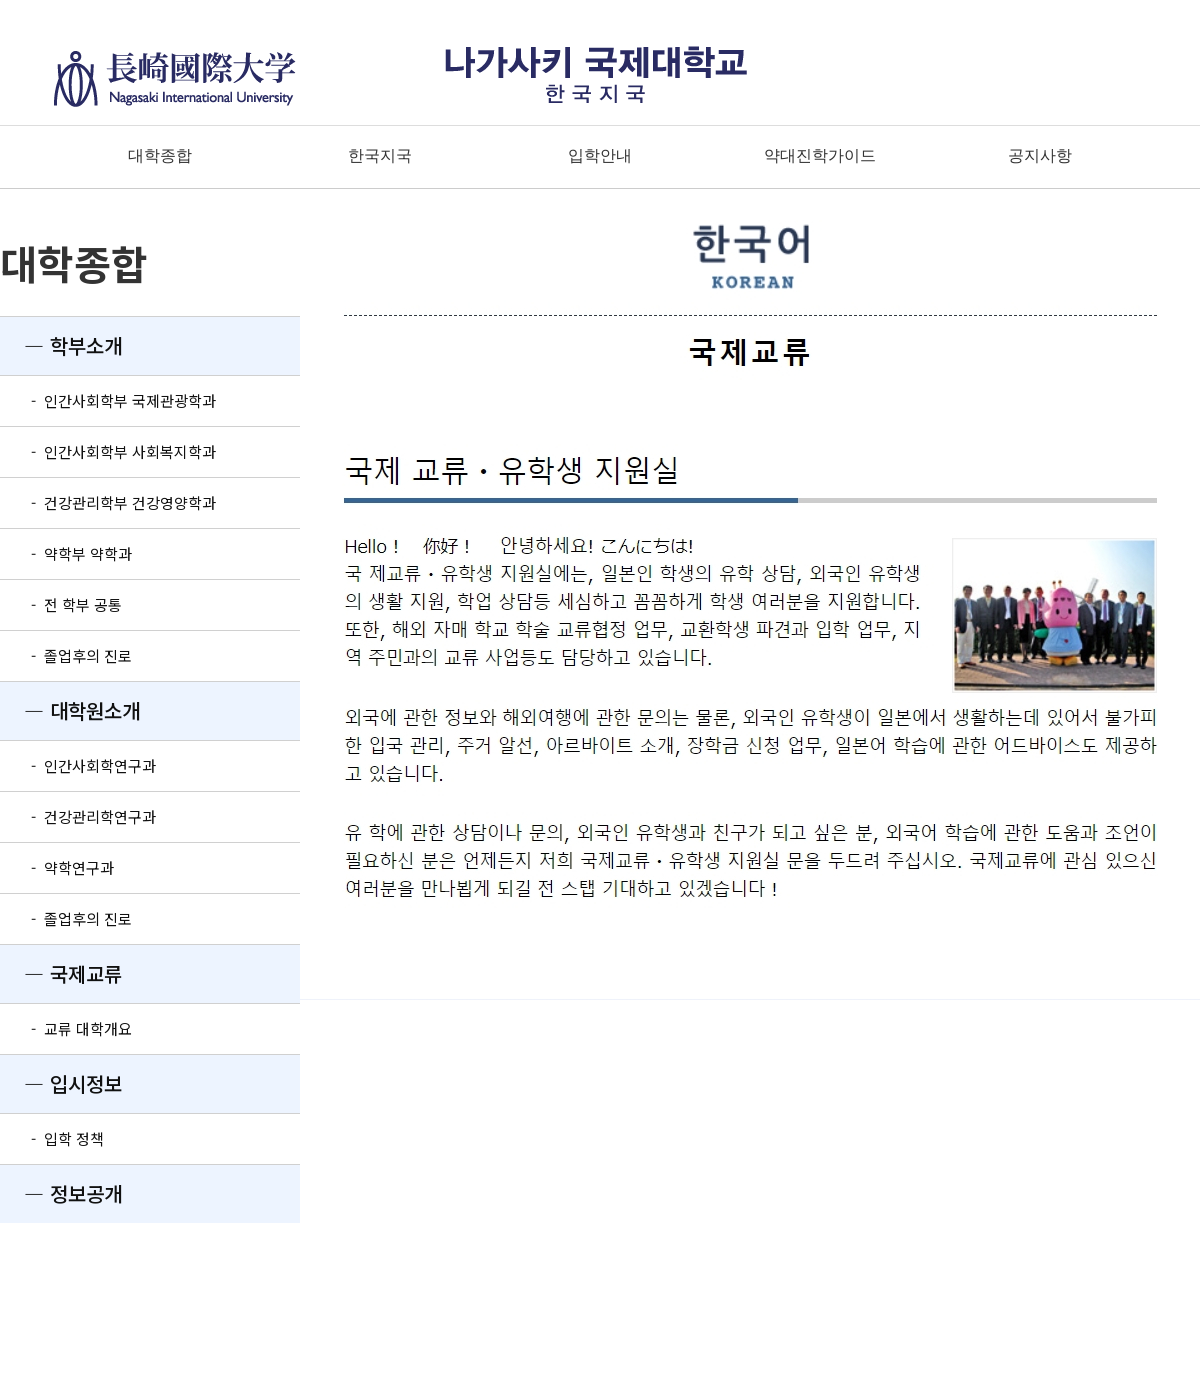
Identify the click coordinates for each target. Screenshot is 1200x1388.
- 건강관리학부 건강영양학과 (108, 502)
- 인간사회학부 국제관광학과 (108, 400)
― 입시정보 (61, 1083)
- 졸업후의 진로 (66, 655)
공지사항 (1040, 155)
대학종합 (160, 155)
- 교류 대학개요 (66, 1028)
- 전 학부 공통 (61, 604)
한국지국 (380, 155)
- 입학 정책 (52, 1138)
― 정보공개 (61, 1193)
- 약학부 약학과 (66, 553)
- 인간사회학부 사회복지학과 (108, 451)
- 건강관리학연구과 (78, 816)
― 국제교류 (61, 973)
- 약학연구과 (57, 867)
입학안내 (600, 155)
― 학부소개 (61, 345)
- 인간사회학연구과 (78, 765)
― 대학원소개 (70, 710)
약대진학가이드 (820, 155)
